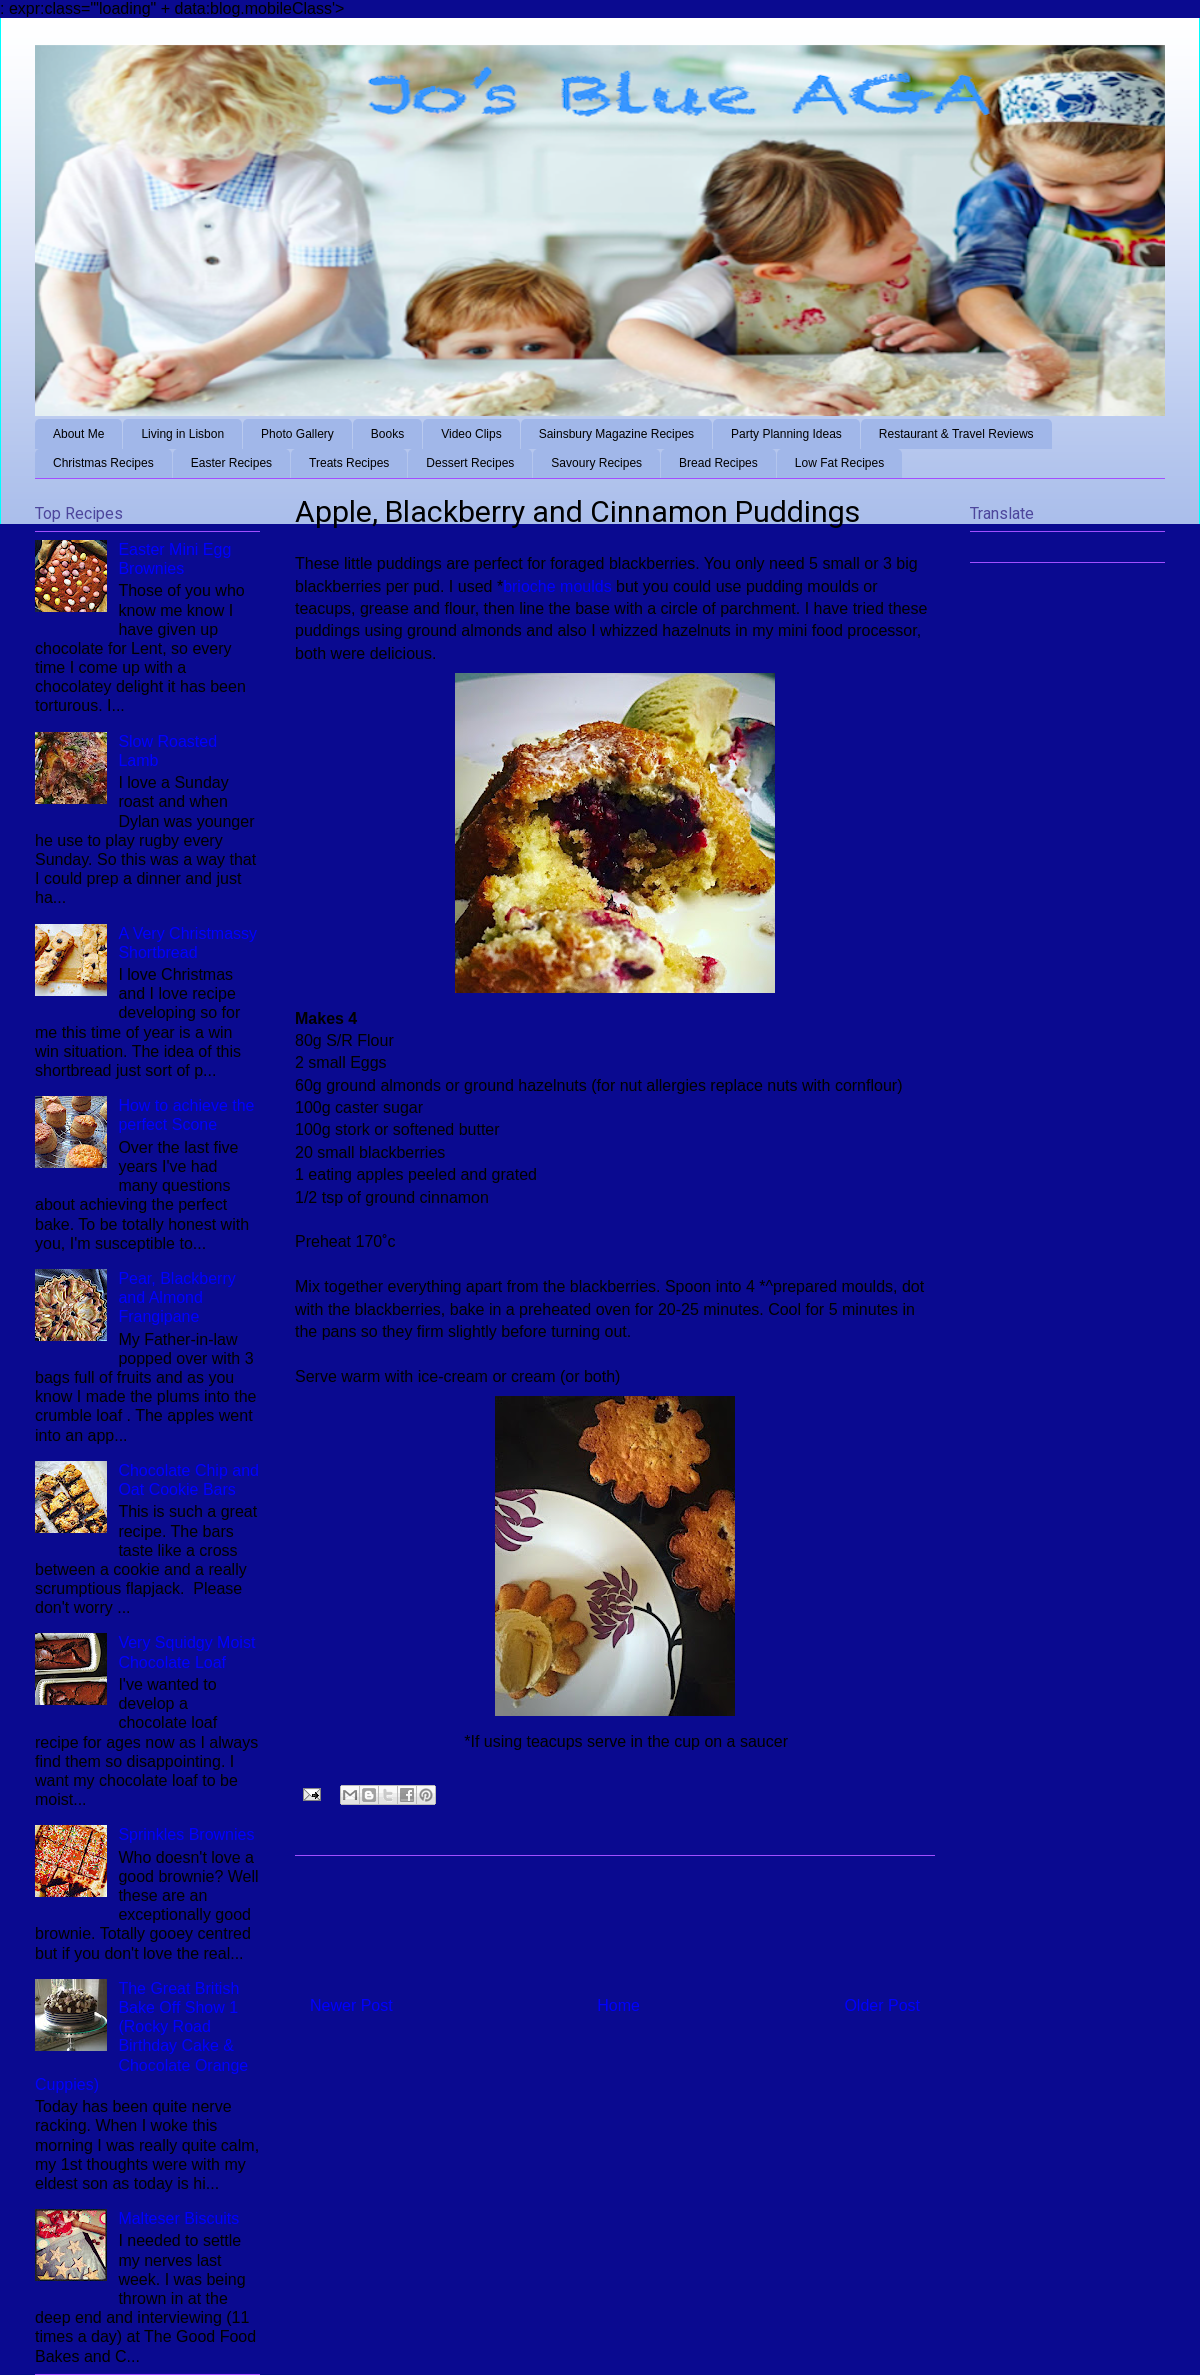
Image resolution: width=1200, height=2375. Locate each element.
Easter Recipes (231, 463)
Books (387, 434)
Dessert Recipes (470, 463)
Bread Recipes (718, 463)
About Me (78, 434)
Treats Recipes (349, 463)
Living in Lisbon (182, 434)
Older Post (882, 2005)
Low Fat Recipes (839, 463)
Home (618, 2005)
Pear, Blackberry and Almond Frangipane (176, 1297)
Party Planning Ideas (786, 434)
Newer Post (351, 2005)
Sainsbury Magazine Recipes (616, 434)
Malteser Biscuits (178, 2218)
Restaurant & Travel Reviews (956, 434)
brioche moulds (557, 586)
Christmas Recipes (103, 463)
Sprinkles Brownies (186, 1834)
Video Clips (471, 434)
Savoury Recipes (596, 463)
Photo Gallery (297, 434)
